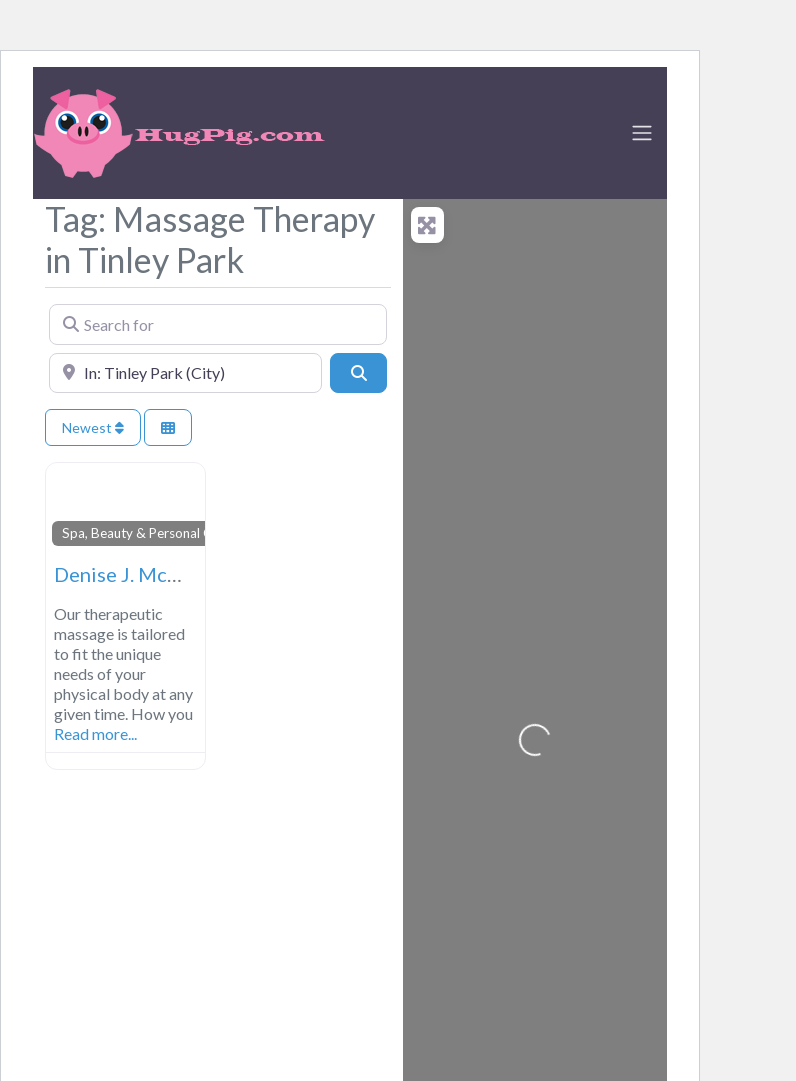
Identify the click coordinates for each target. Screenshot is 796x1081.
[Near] (185, 373)
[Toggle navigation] (642, 133)
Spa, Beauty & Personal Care (146, 533)
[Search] (358, 373)
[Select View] (168, 427)
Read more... (95, 733)
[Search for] (218, 324)
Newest (93, 427)
